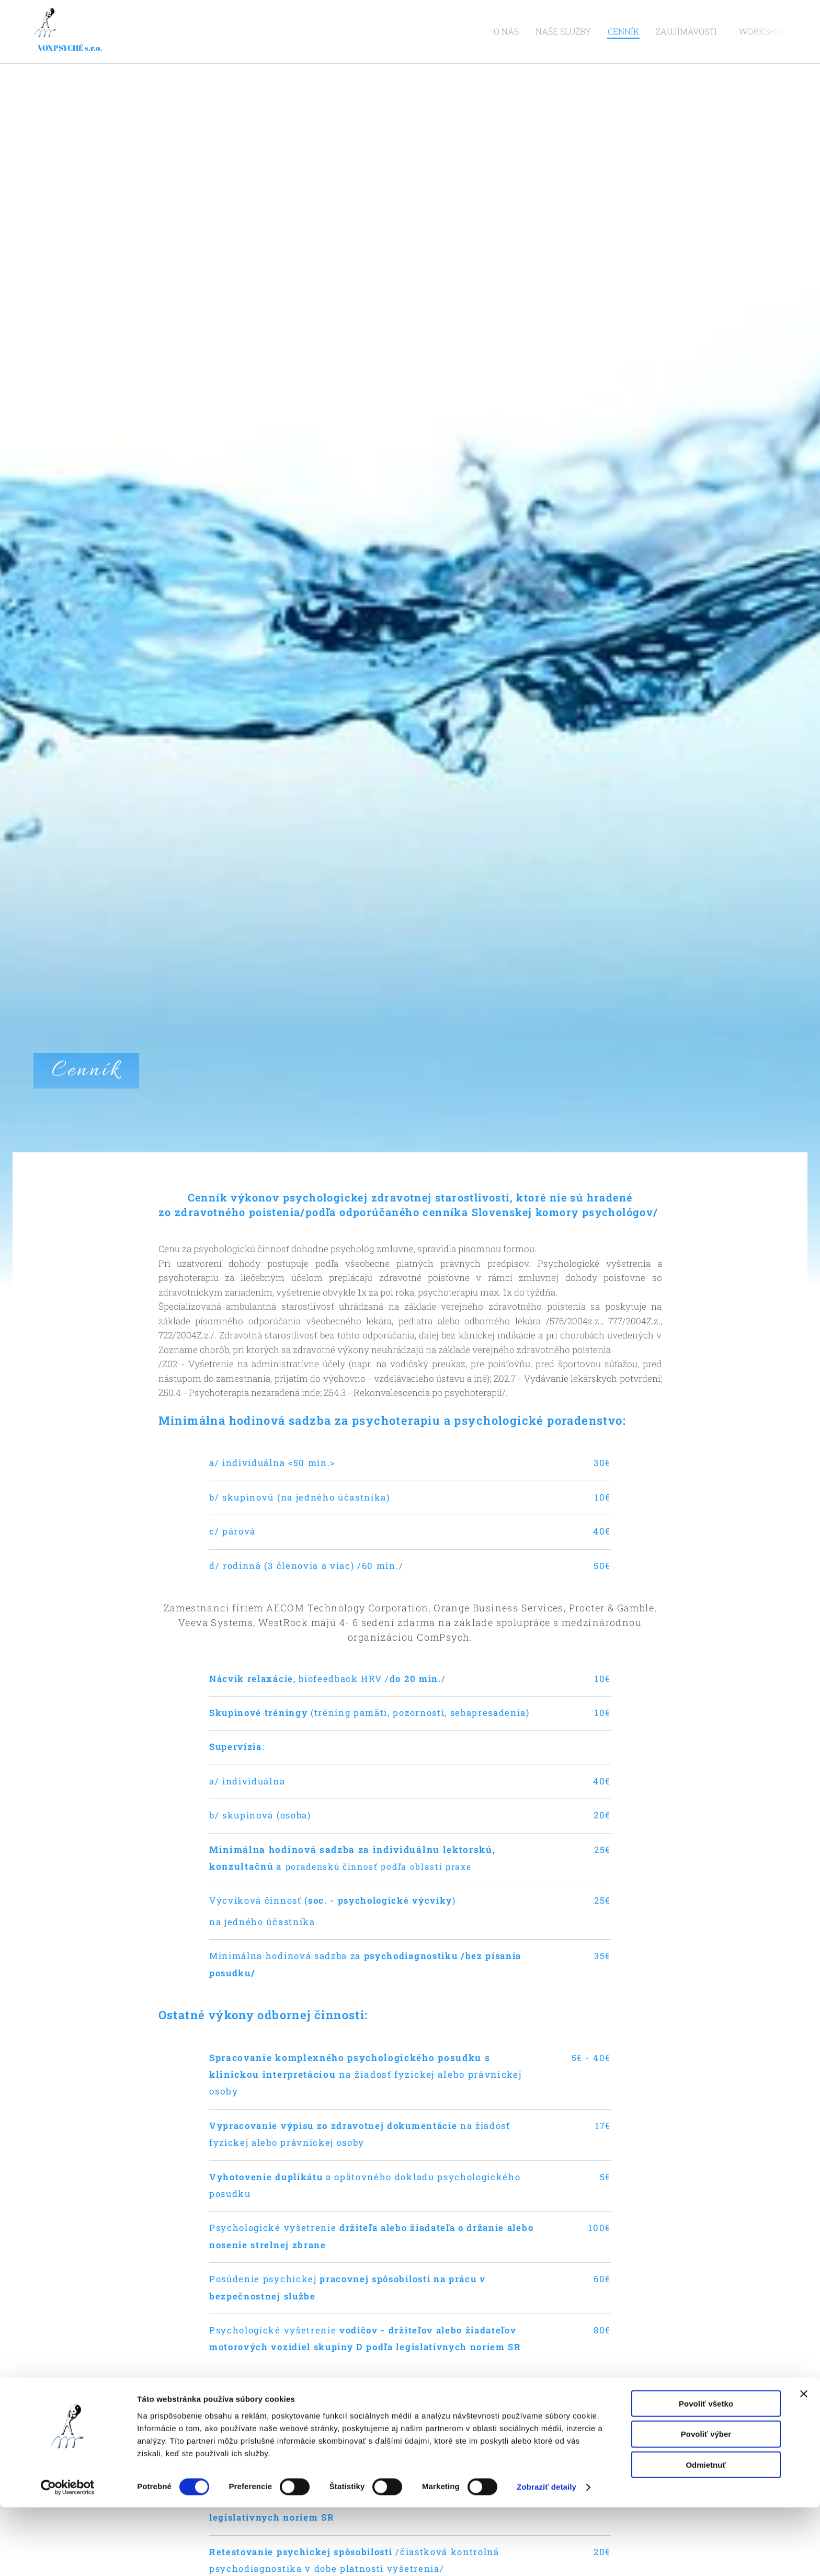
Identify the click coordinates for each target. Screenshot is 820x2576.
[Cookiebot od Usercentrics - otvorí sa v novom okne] (67, 2555)
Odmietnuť (706, 2533)
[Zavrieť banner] (803, 2462)
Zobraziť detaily (546, 2555)
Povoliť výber (706, 2502)
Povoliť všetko (706, 2471)
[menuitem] (533, 32)
